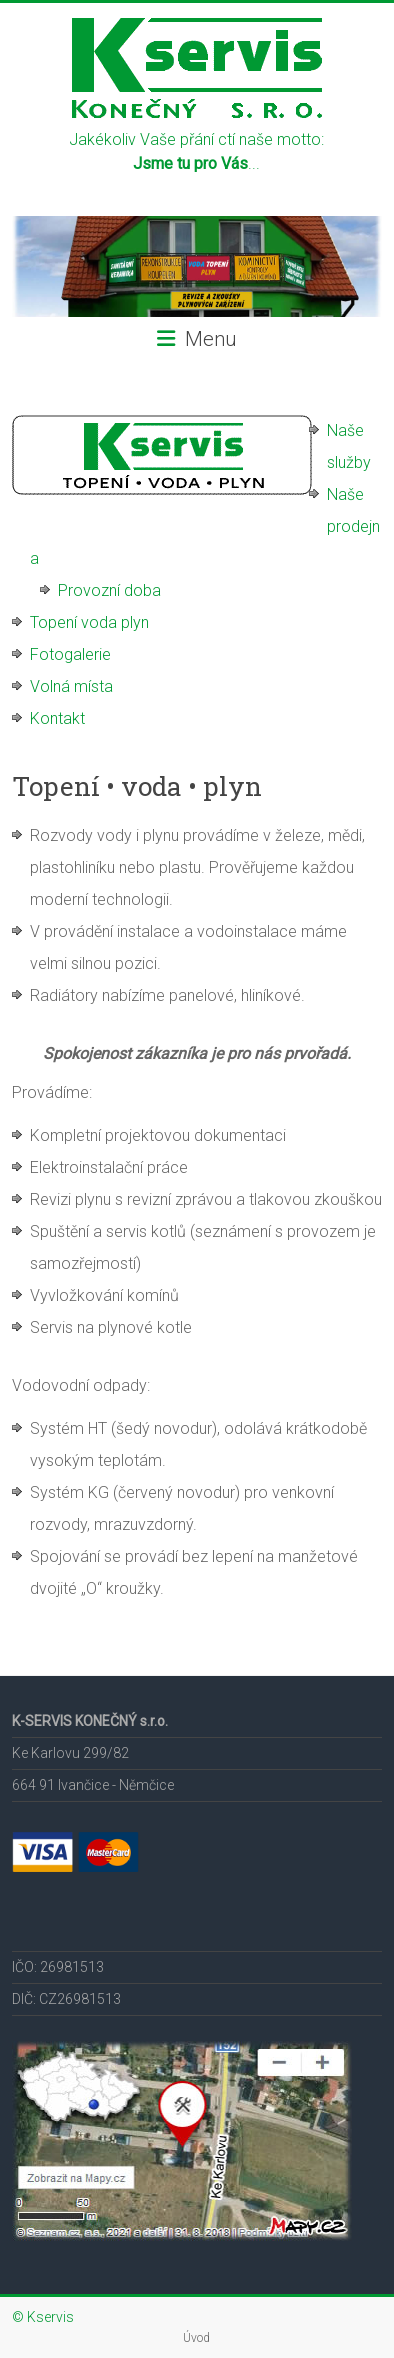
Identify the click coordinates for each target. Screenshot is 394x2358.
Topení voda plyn (89, 622)
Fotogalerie (70, 654)
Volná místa (71, 686)
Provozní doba (109, 590)
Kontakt (57, 718)
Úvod (196, 2338)
